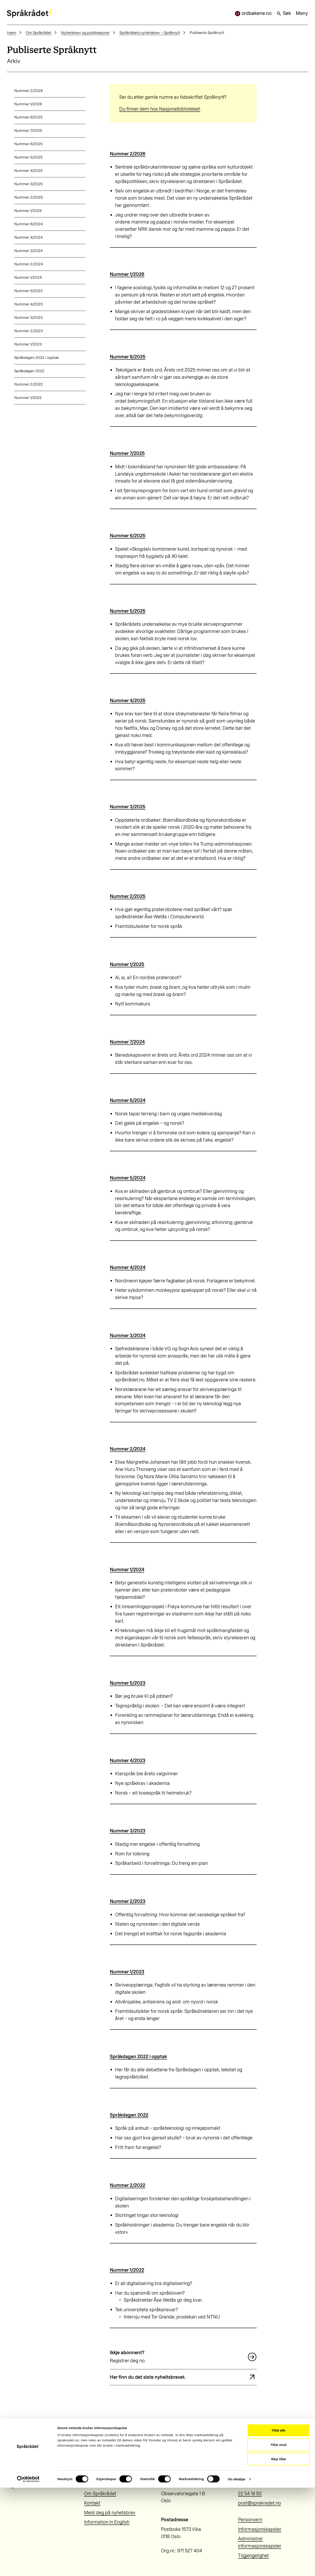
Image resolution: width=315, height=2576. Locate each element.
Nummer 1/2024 (21, 277)
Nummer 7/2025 (21, 130)
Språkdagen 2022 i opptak (29, 357)
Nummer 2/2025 (21, 197)
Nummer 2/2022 (21, 384)
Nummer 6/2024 (21, 224)
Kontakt (92, 2503)
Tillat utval (278, 2533)
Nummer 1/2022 (21, 397)
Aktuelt (91, 2484)
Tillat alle (278, 2518)
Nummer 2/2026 (21, 90)
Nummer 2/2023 (21, 330)
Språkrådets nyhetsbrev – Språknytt (149, 32)
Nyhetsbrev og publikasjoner (85, 32)
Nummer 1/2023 (21, 344)
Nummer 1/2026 (21, 104)
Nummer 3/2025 (21, 184)
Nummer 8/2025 (21, 117)
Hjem (11, 32)
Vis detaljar (236, 2567)
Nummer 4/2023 (21, 304)
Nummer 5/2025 (21, 157)
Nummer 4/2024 (21, 237)
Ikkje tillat (278, 2547)
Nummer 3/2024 (21, 250)
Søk (283, 13)
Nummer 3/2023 (21, 317)
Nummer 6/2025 (21, 143)
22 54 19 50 (250, 2494)
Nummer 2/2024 (21, 264)
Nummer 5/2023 (21, 290)
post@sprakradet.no (259, 2503)
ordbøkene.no (253, 13)
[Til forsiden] (29, 14)
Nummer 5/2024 (127, 1178)
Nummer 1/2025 (21, 210)
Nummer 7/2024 (127, 1042)
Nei (136, 2434)
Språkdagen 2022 (22, 371)
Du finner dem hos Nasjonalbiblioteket (159, 109)
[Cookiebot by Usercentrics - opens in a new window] (28, 2567)
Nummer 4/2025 (21, 170)
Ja (119, 2434)
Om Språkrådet (38, 32)
